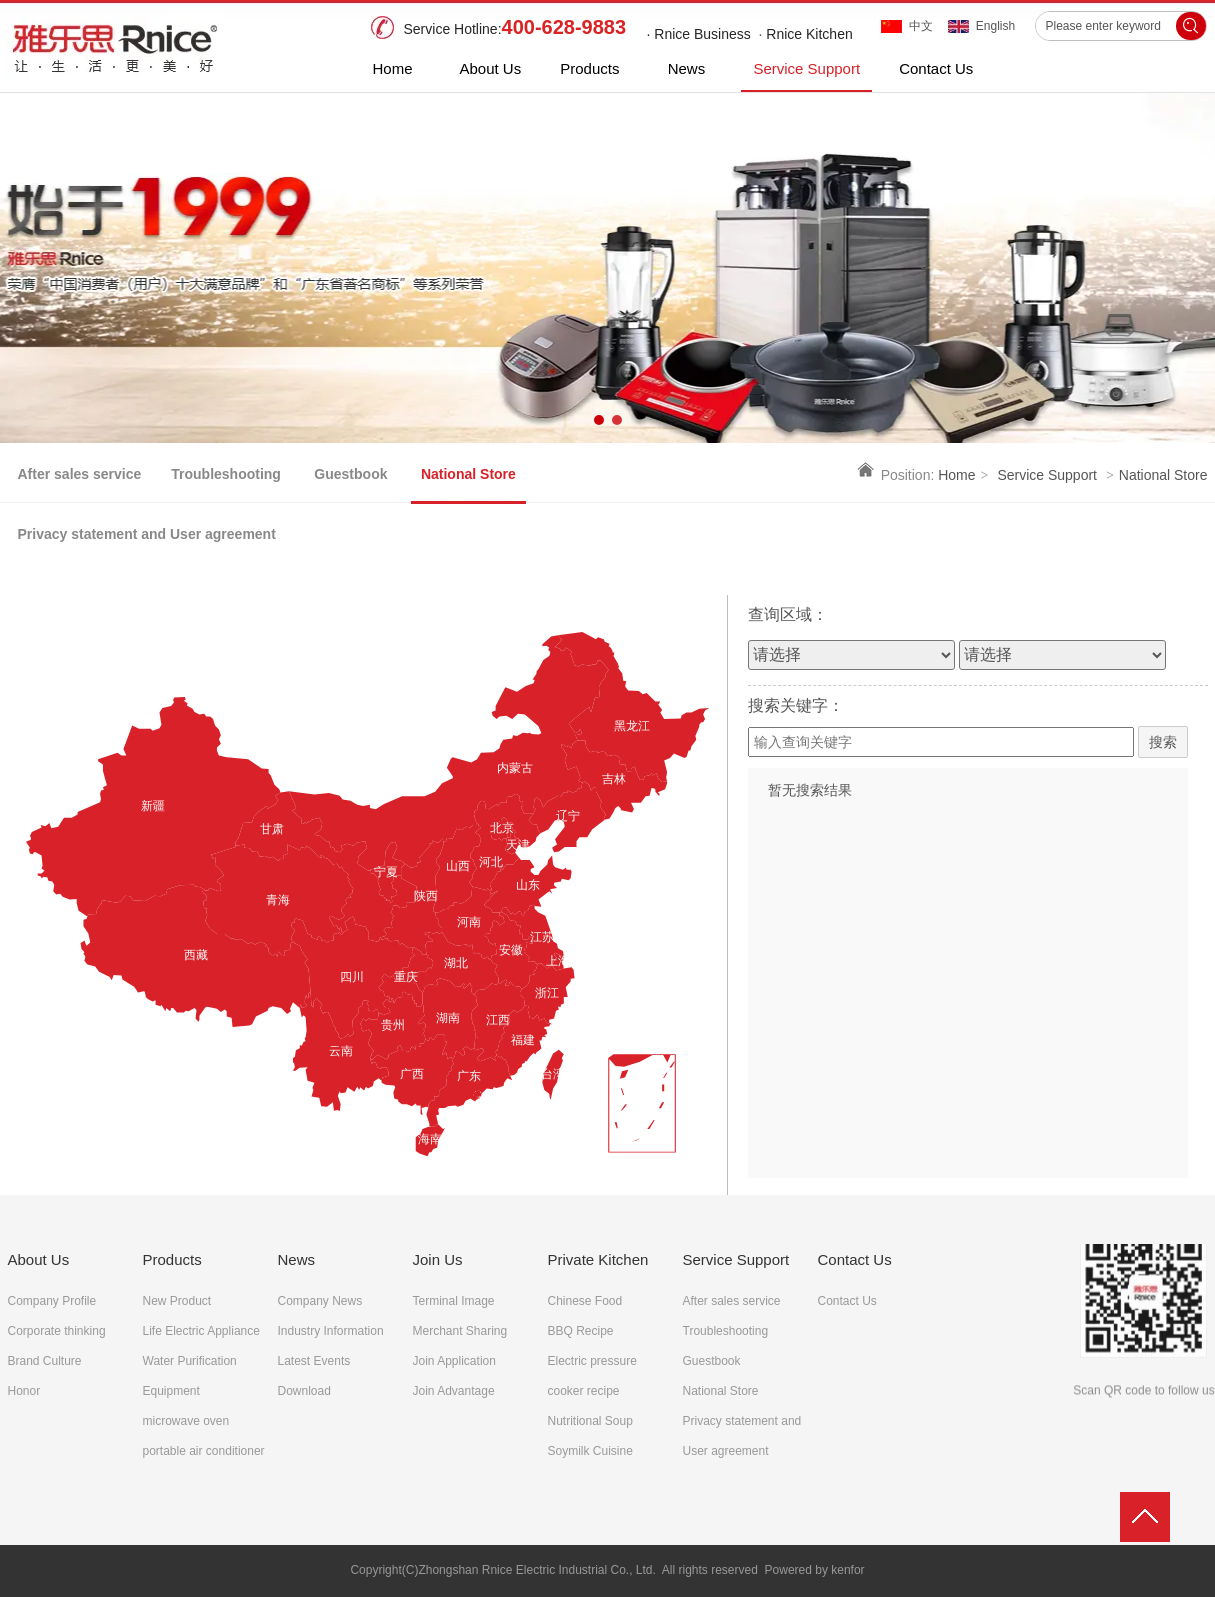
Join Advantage (454, 1391)
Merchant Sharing (460, 1331)
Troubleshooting (726, 1331)
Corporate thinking (57, 1331)
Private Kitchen (598, 1259)
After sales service (732, 1301)
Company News (320, 1301)
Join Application (454, 1361)
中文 (921, 26)
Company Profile (52, 1301)
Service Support (1047, 475)
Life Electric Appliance (201, 1331)
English (995, 26)
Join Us (438, 1259)
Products (172, 1259)
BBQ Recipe (581, 1331)
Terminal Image (454, 1301)
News (297, 1259)
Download (304, 1391)
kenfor (847, 1570)
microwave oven (186, 1421)
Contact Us (855, 1259)
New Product (177, 1301)
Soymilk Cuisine (590, 1451)
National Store (1163, 475)
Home (956, 475)
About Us (39, 1259)
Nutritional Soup (590, 1421)
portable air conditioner (204, 1451)
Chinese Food (585, 1301)
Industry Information (331, 1331)
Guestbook (712, 1361)
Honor (24, 1391)
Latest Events (314, 1361)
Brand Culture (45, 1361)
